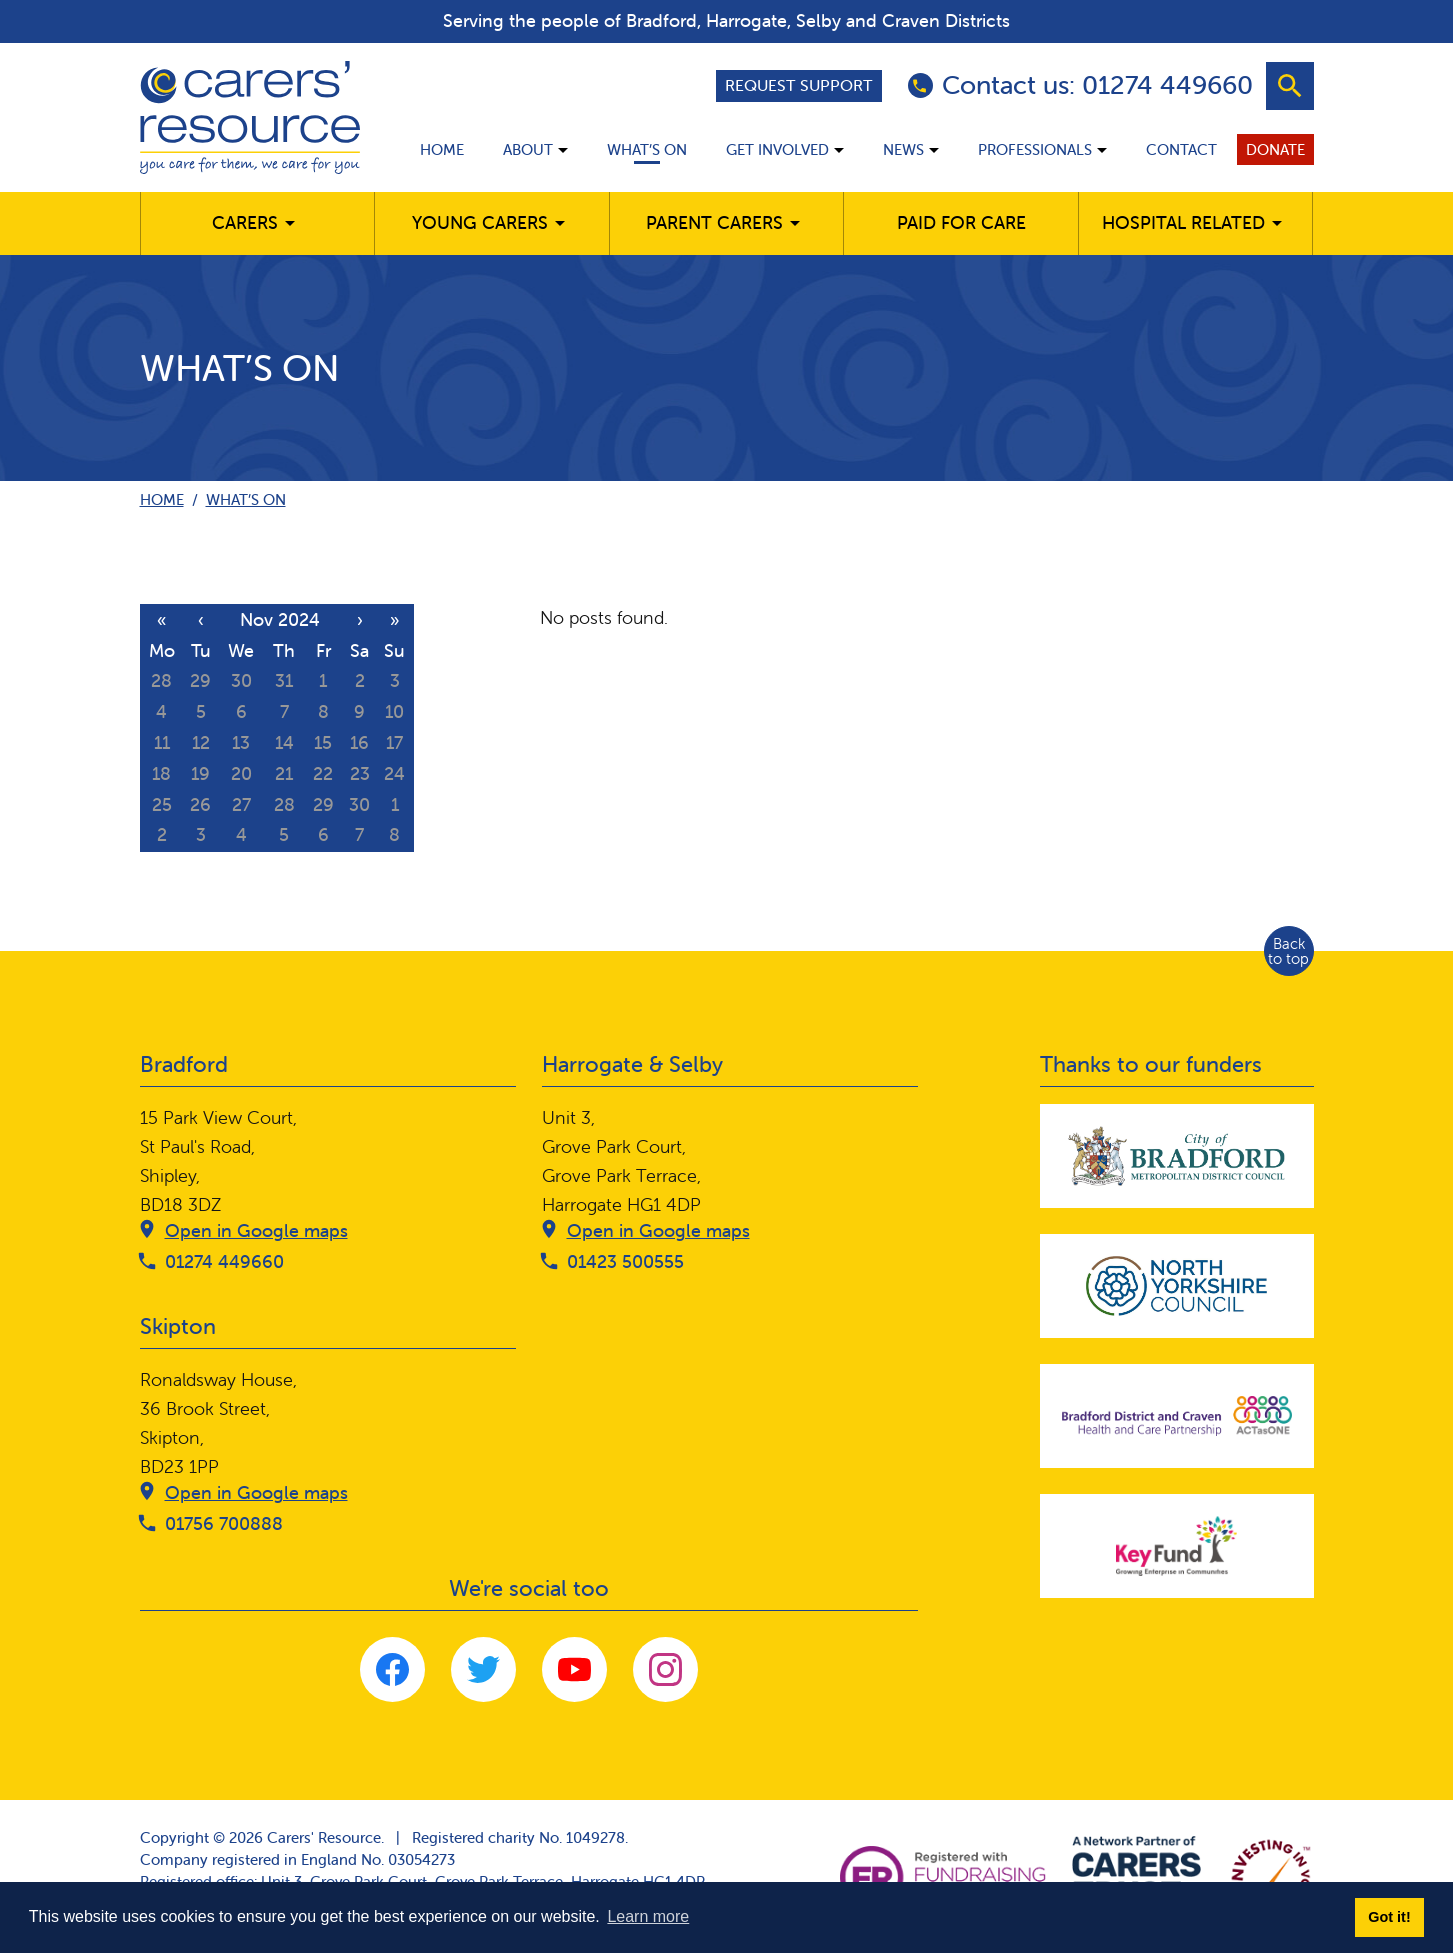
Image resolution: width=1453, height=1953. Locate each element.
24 (394, 773)
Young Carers (480, 222)
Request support (799, 85)
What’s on (647, 149)
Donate (1275, 149)
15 (323, 742)
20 (241, 773)
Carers (245, 222)
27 (241, 804)
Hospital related (1183, 222)
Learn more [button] (648, 1916)
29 (200, 680)
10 (394, 711)
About (528, 149)
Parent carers (714, 222)
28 (161, 680)
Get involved (777, 149)
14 (284, 742)
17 (394, 742)
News (903, 149)
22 (323, 773)
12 (201, 742)
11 (162, 742)
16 (359, 742)
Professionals (1035, 149)
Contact (1181, 149)
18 (161, 773)
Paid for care (961, 222)
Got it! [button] (1389, 1917)
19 (200, 773)
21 (284, 773)
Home (442, 149)
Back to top (1288, 951)
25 (162, 804)
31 (284, 680)
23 (360, 773)
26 (200, 804)
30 (241, 680)
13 (241, 742)
